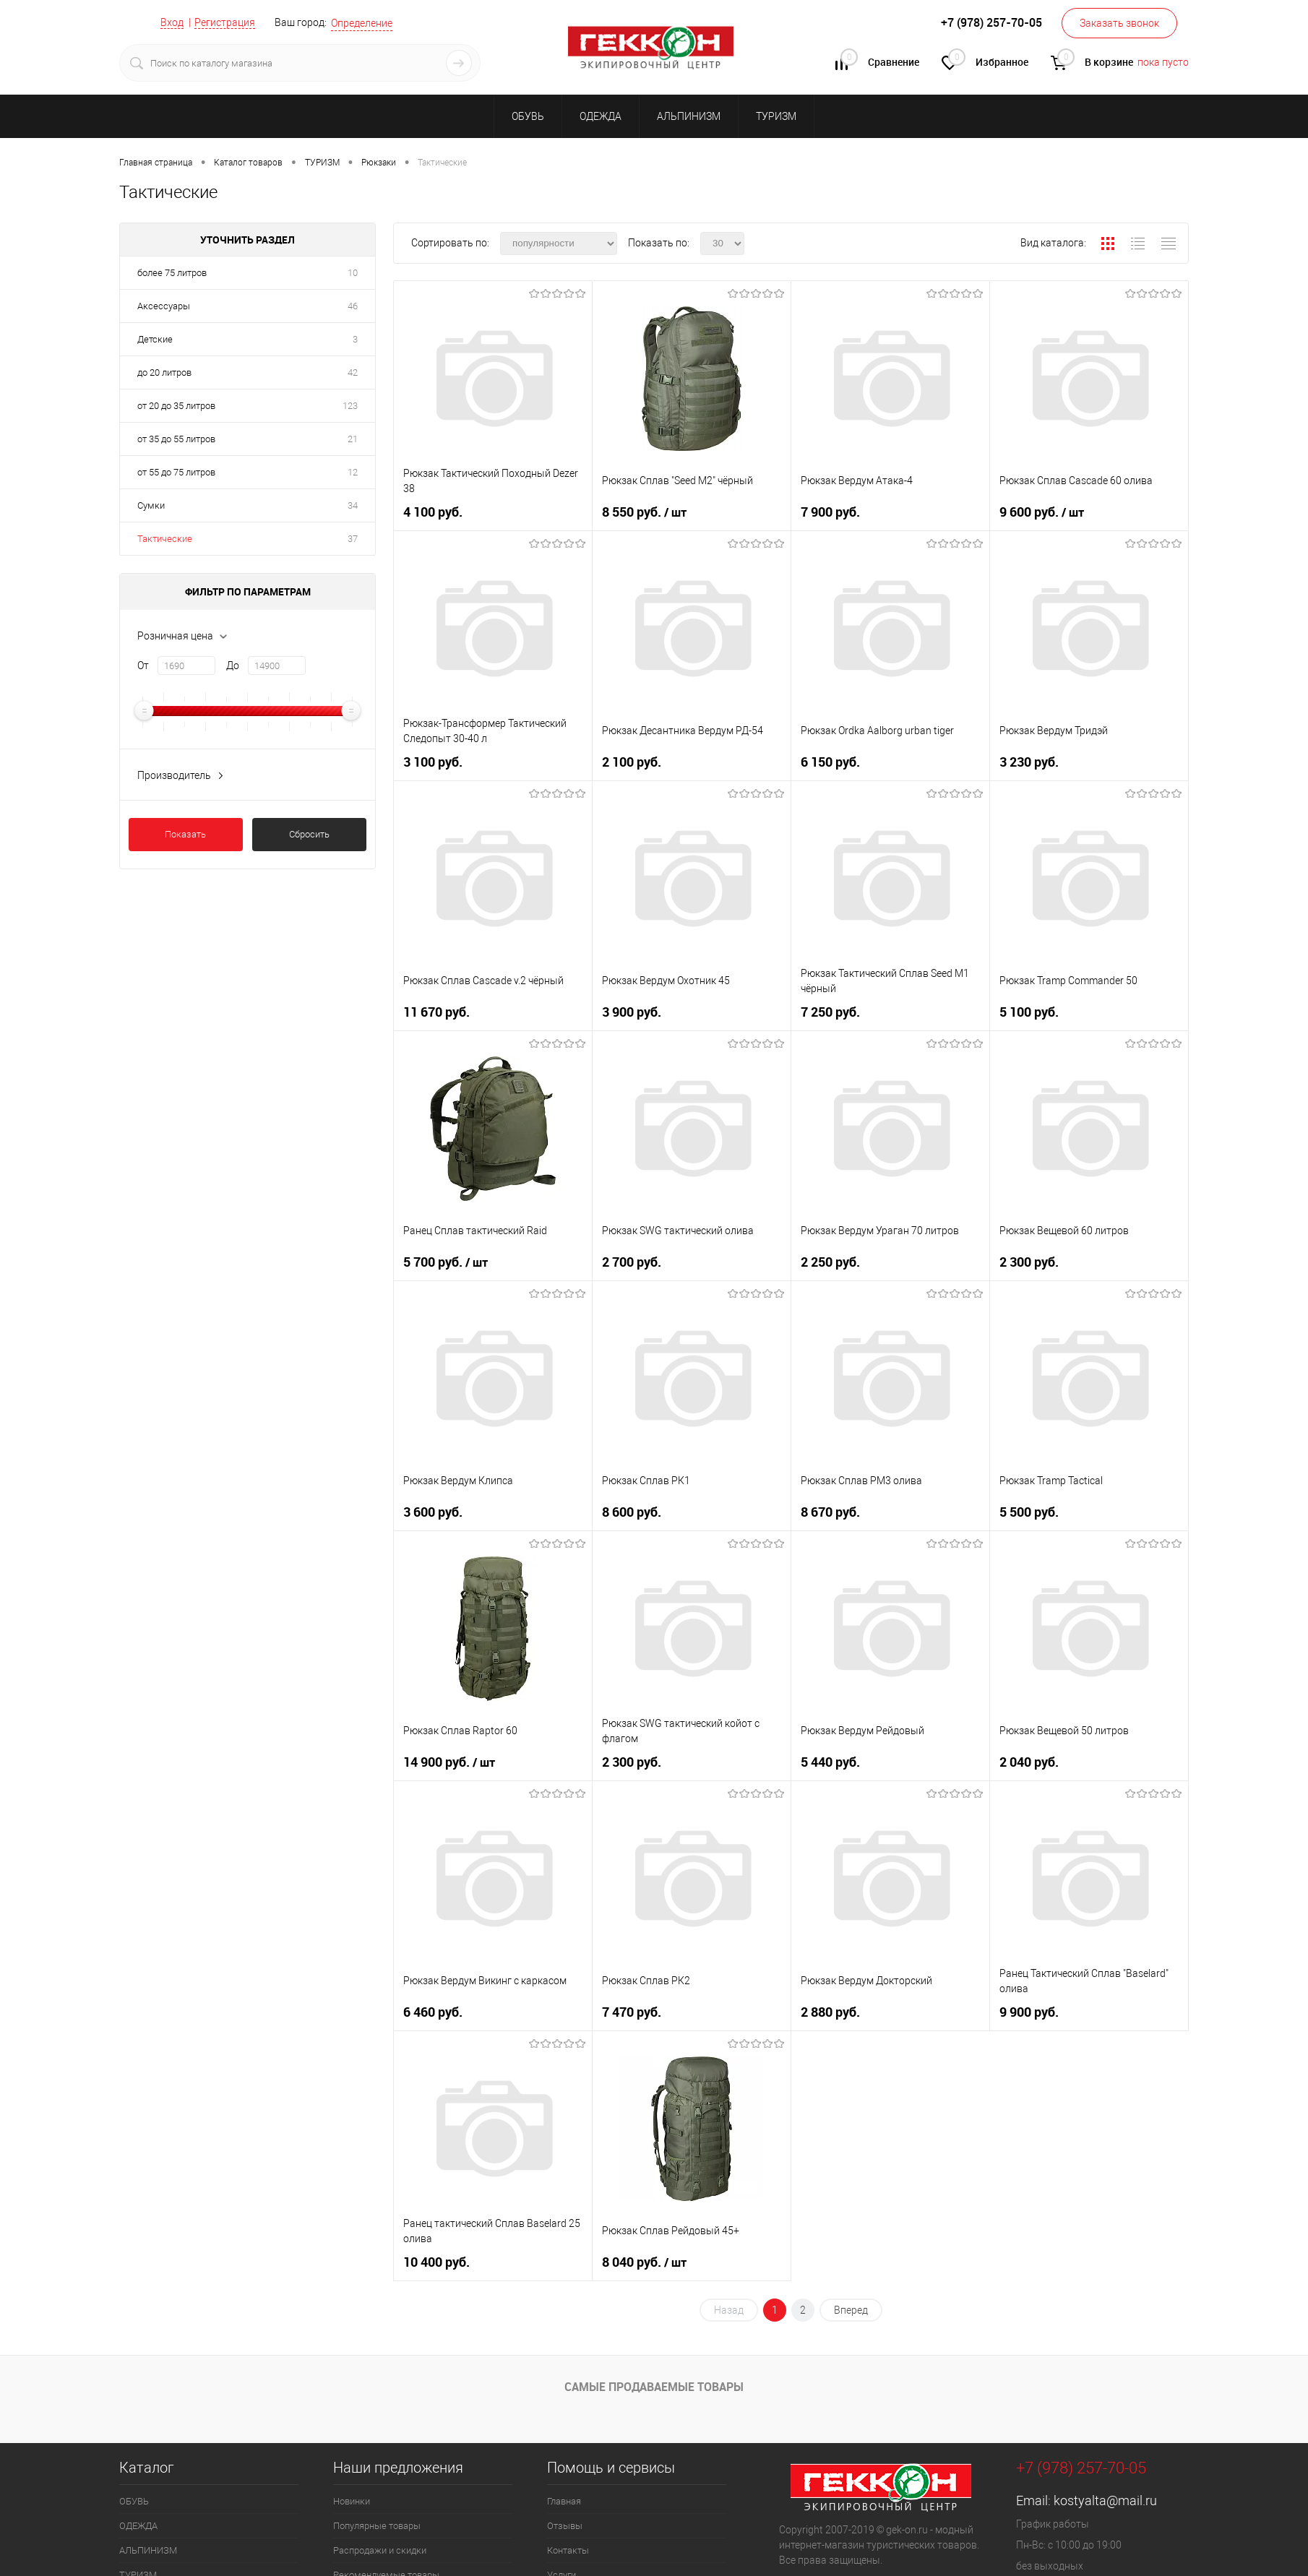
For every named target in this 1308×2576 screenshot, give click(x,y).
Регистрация (224, 22)
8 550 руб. (645, 511)
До (232, 665)
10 (353, 272)
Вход (172, 22)
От (143, 665)
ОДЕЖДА (600, 116)
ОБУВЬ (528, 116)
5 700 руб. (447, 1261)
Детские (155, 339)
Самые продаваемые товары (654, 2387)
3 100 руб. (434, 761)
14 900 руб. (450, 1761)
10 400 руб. (438, 2261)
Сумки (151, 505)
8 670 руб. (832, 1511)
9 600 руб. (1043, 511)
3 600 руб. (434, 1511)
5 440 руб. (832, 1761)
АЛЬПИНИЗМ (688, 116)
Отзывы (564, 2525)
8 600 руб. (633, 1511)
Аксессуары (163, 306)
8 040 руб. (645, 2261)
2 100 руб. (633, 761)
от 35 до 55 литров (176, 439)
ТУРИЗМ (776, 116)
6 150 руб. (832, 761)
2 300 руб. (1030, 1261)
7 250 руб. (832, 1011)
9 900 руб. (1030, 2011)
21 (353, 439)
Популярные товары (377, 2525)
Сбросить (309, 834)
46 (353, 306)
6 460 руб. (434, 2011)
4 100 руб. (434, 511)
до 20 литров (164, 372)
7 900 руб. (832, 511)
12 (353, 472)
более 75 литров (172, 272)
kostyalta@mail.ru (1105, 2500)
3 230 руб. (1030, 761)
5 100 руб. (1030, 1011)
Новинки (351, 2501)
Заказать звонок (1119, 23)
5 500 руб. (1030, 1511)
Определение (361, 23)
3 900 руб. (633, 1011)
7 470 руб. (633, 2011)
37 (353, 538)
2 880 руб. (832, 2011)
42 (353, 372)
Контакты (568, 2550)
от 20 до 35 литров (176, 405)
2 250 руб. (832, 1261)
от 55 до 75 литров (176, 472)
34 (353, 505)
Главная (564, 2501)
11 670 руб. (438, 1011)
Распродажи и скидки (379, 2550)
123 (350, 405)
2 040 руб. (1030, 1761)
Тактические (164, 538)
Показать (185, 834)
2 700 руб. (633, 1261)
